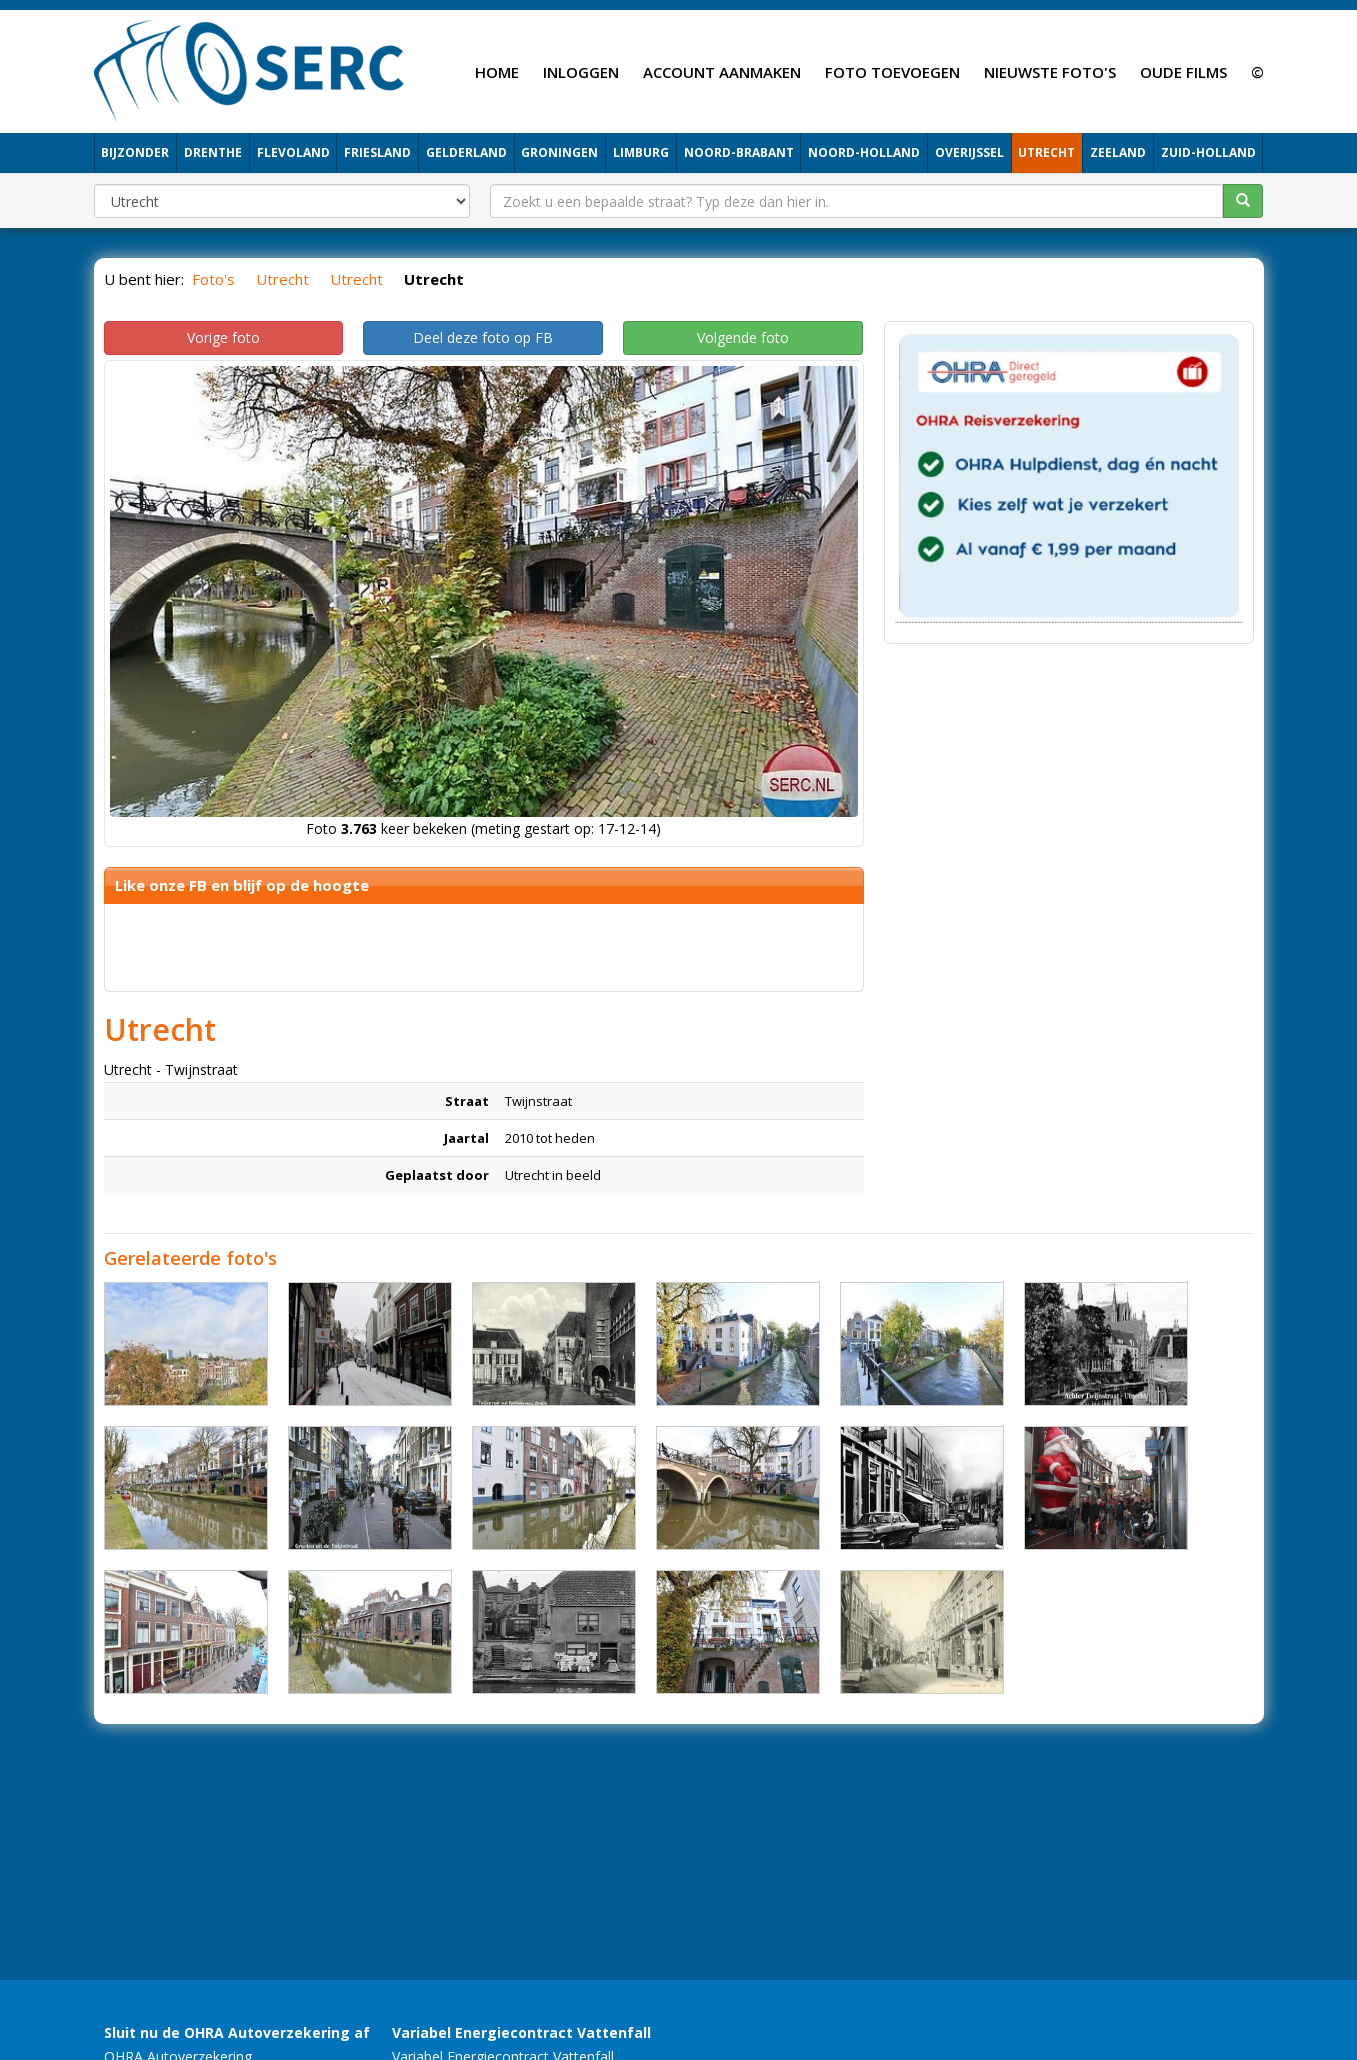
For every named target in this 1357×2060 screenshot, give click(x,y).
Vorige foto (223, 337)
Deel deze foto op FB (483, 337)
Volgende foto (743, 337)
